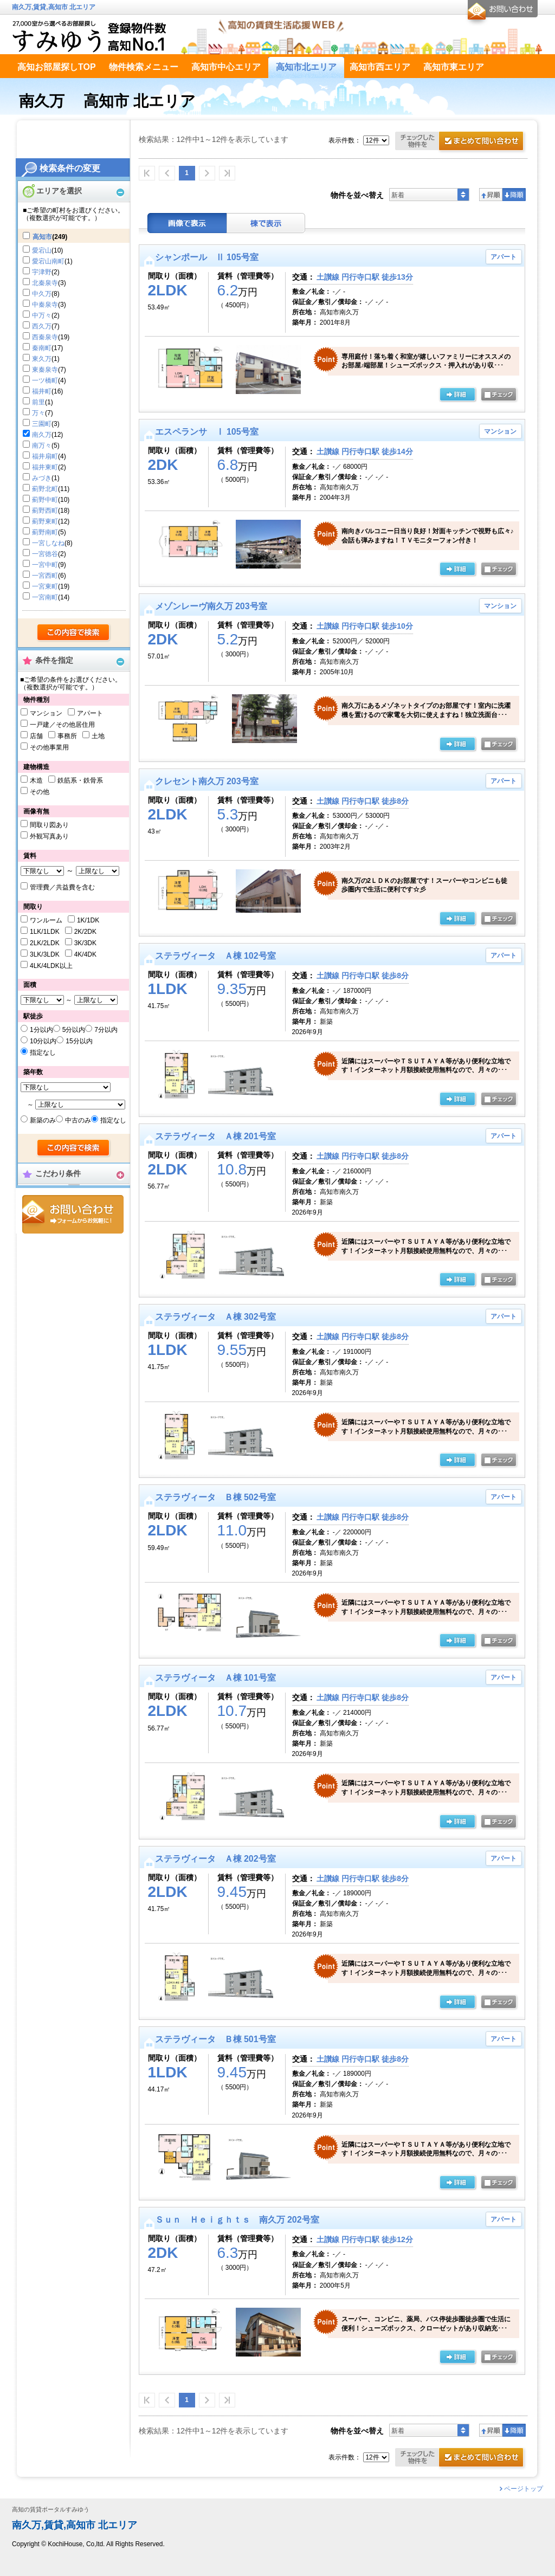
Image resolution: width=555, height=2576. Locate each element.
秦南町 (41, 348)
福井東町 (45, 467)
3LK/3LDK (45, 954)
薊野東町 (45, 521)
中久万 (41, 294)
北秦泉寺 (45, 283)
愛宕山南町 (48, 261)
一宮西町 (45, 575)
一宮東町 (45, 586)
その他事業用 (49, 747)
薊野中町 (45, 499)
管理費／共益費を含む (62, 887)
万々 (38, 413)
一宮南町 (45, 597)
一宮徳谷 (45, 554)
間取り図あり (49, 825)
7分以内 (106, 1030)
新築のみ (43, 1120)
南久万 (41, 434)
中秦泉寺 (45, 304)
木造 (36, 780)
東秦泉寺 (45, 369)
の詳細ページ (457, 395)
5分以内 (74, 1030)
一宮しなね (48, 543)
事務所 (67, 736)
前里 (38, 402)
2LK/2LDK (45, 943)
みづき (41, 478)
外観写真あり (49, 836)
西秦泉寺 (45, 337)
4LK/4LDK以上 (51, 966)
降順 (514, 194)
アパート (90, 713)
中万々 (41, 315)
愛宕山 (41, 250)
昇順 (490, 194)
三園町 (41, 424)
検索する (74, 633)
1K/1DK (88, 920)
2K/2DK (85, 931)
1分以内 (41, 1030)
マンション (46, 713)
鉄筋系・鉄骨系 (80, 780)
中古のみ (78, 1120)
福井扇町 (45, 456)
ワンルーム (46, 920)
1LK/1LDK (45, 931)
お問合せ (73, 1214)
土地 (98, 736)
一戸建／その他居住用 (62, 724)
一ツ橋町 (45, 380)
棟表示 (266, 223)
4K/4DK (85, 954)
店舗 (36, 736)
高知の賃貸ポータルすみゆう (50, 2510)
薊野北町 (45, 489)
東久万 (41, 359)
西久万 (41, 326)
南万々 (41, 445)
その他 (39, 792)
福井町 (41, 391)
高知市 (42, 237)
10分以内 (43, 1041)
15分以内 (79, 1041)
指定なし (43, 1052)
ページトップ (523, 2489)
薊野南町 (45, 532)
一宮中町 (45, 565)
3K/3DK (85, 943)
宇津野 (41, 272)
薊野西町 (45, 510)
